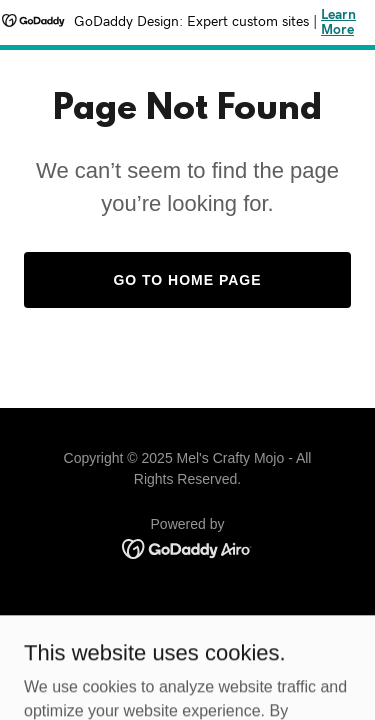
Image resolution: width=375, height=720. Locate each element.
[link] (187, 547)
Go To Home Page (187, 280)
